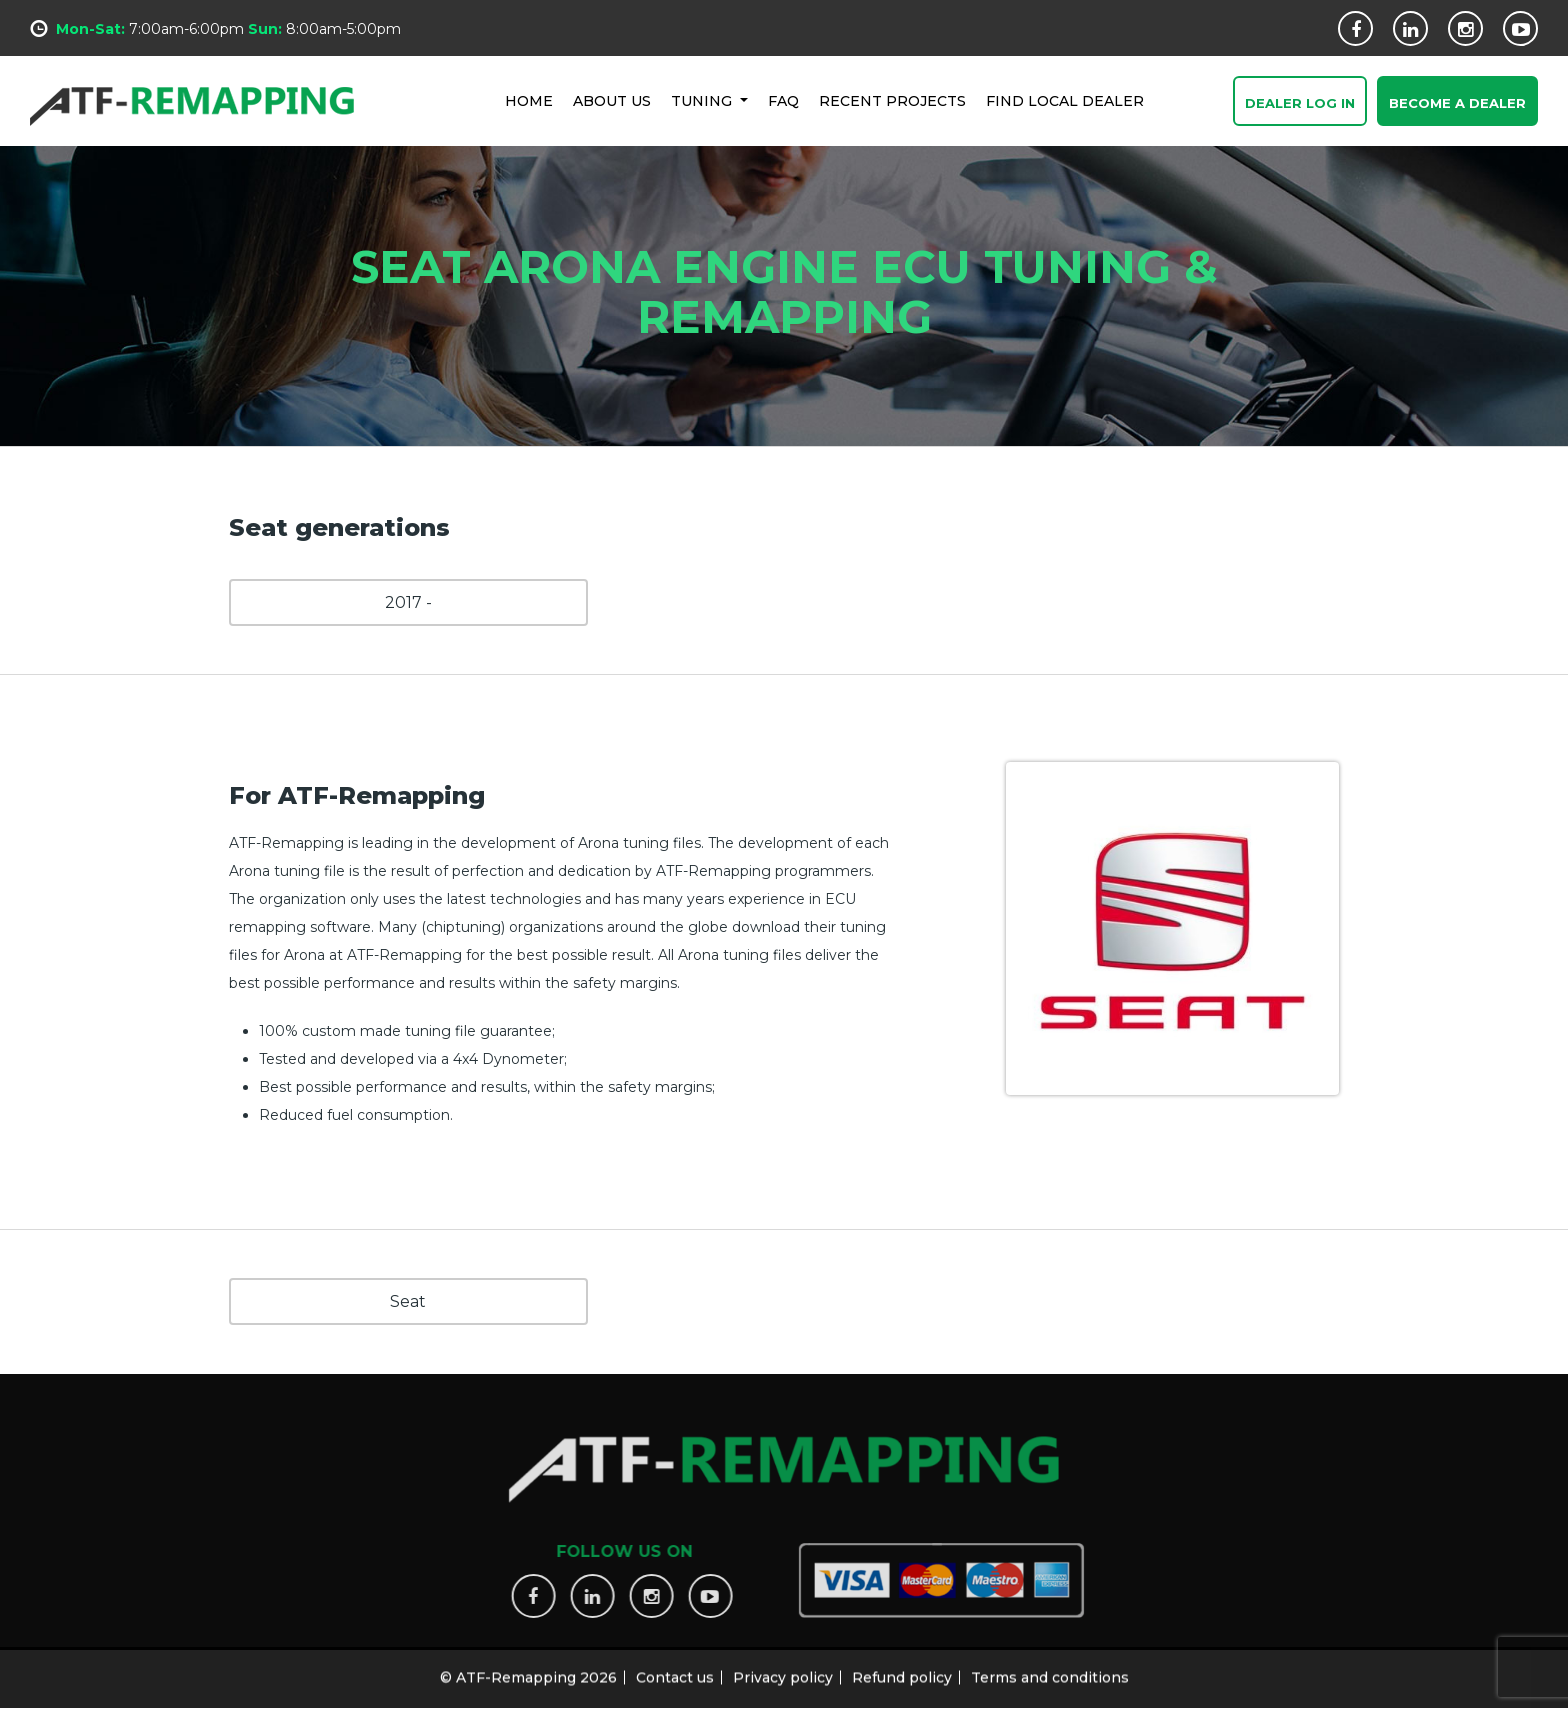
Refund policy (902, 1668)
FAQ (783, 100)
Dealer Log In (1300, 104)
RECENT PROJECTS (892, 100)
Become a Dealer (1457, 104)
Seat (408, 1301)
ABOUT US (612, 100)
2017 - (408, 602)
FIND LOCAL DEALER (1065, 100)
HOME (529, 100)
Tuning (703, 100)
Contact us (675, 1668)
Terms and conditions (1050, 1668)
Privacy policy (783, 1668)
